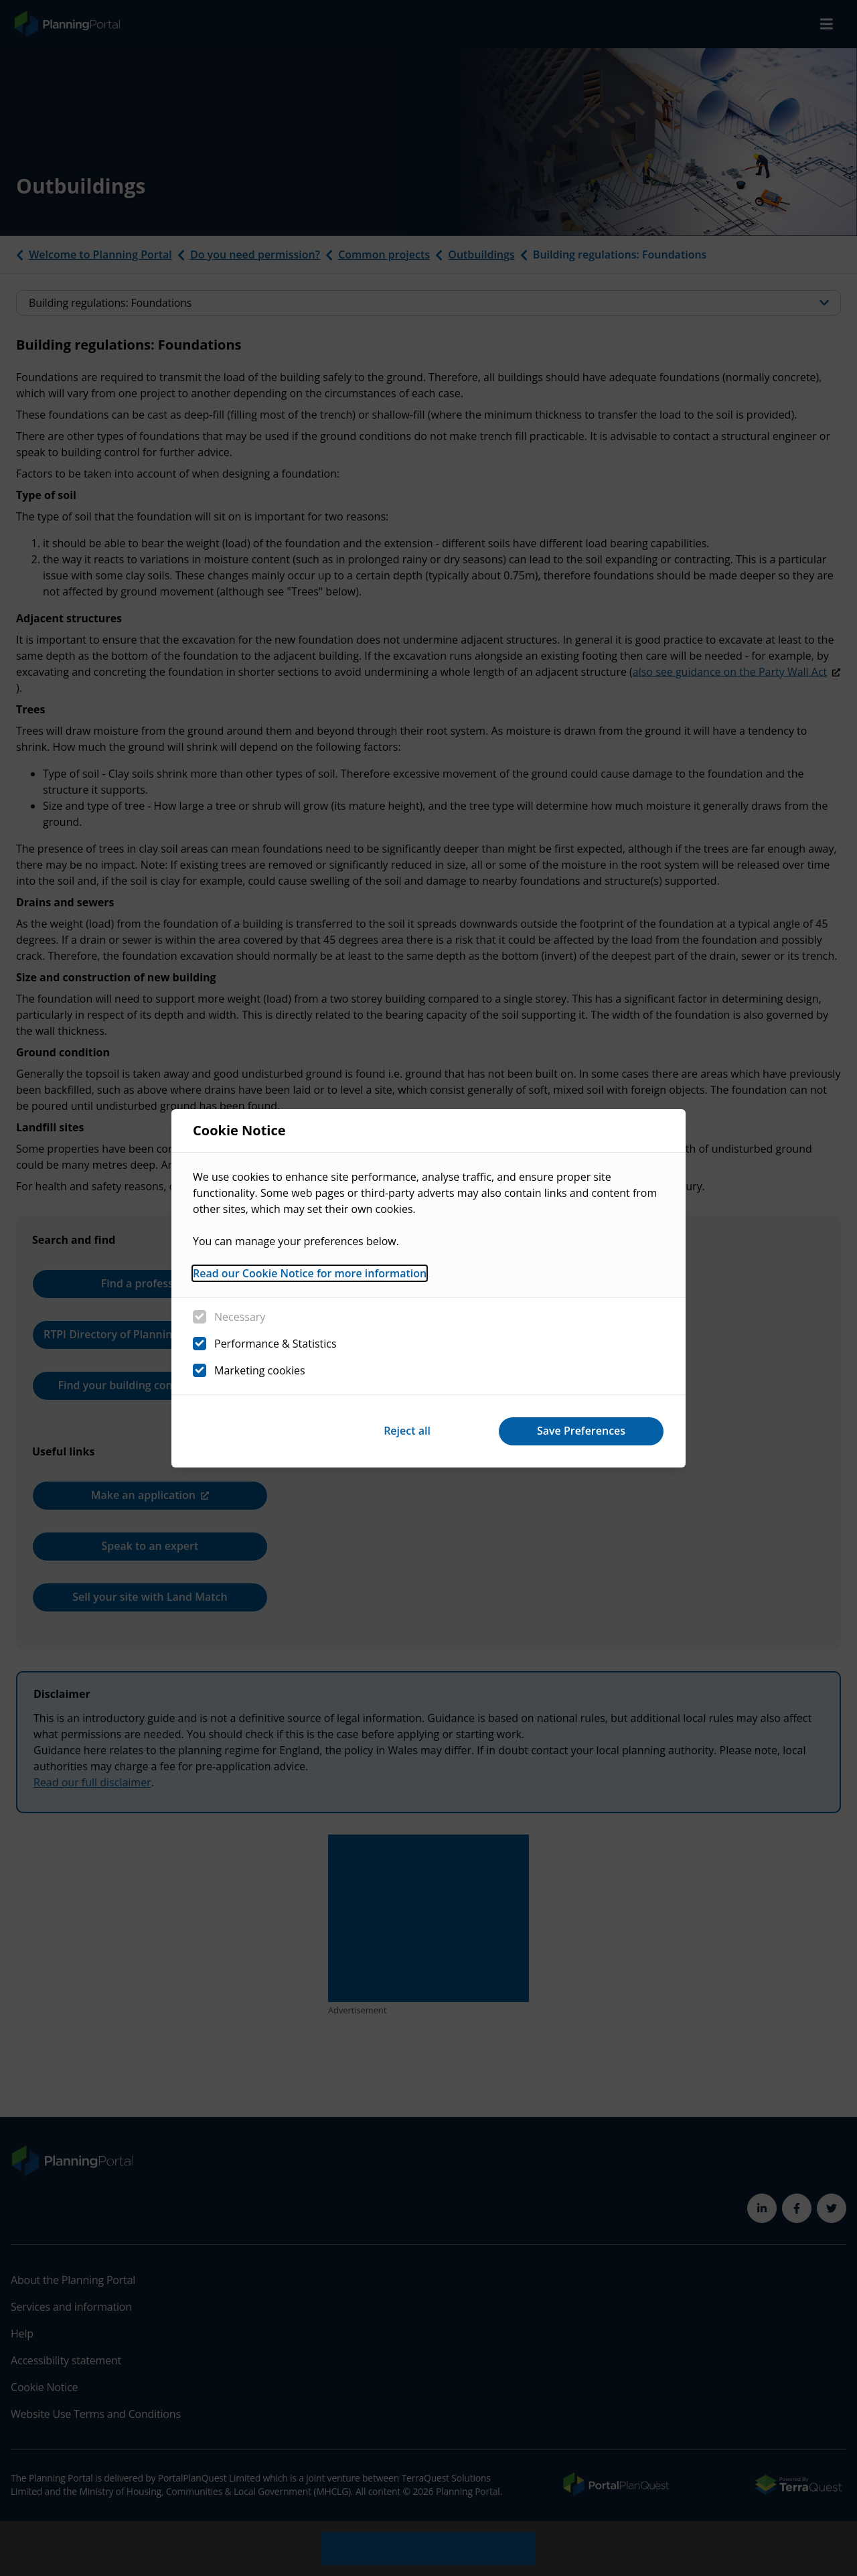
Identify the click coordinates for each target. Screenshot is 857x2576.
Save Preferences (581, 1430)
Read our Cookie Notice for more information (309, 1273)
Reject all (407, 1430)
